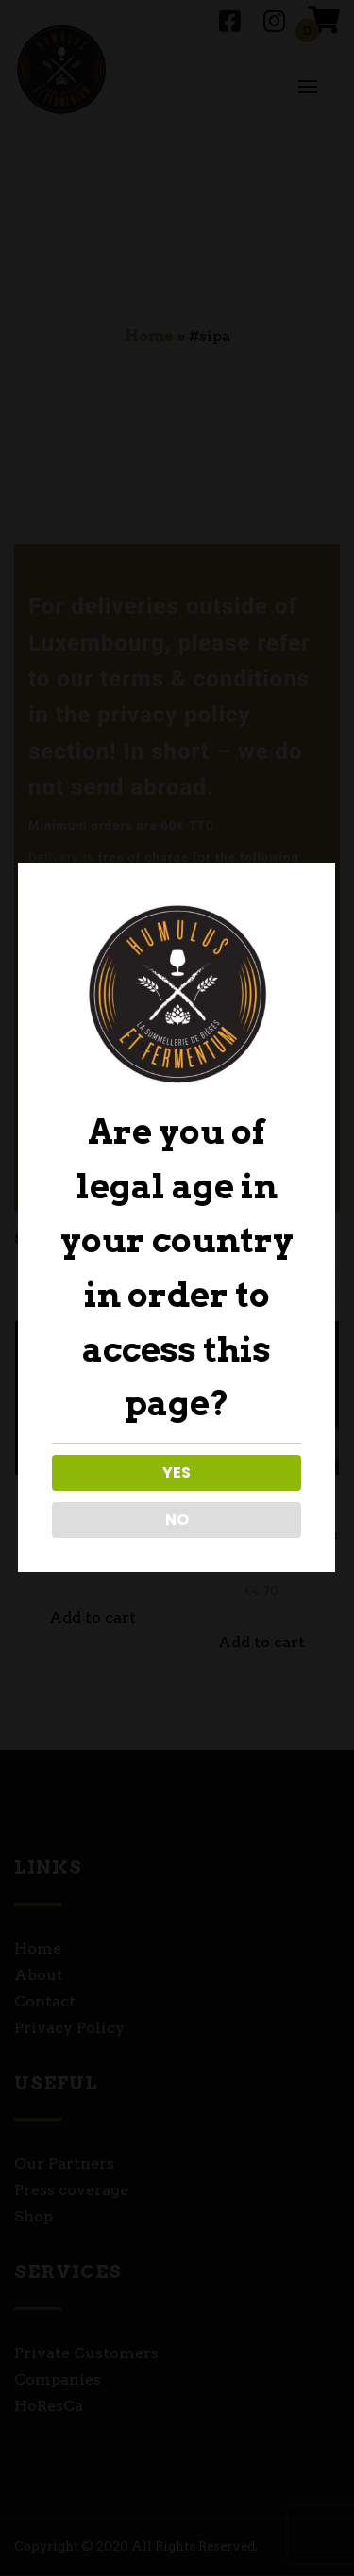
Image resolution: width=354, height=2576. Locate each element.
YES (175, 1472)
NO (175, 1519)
